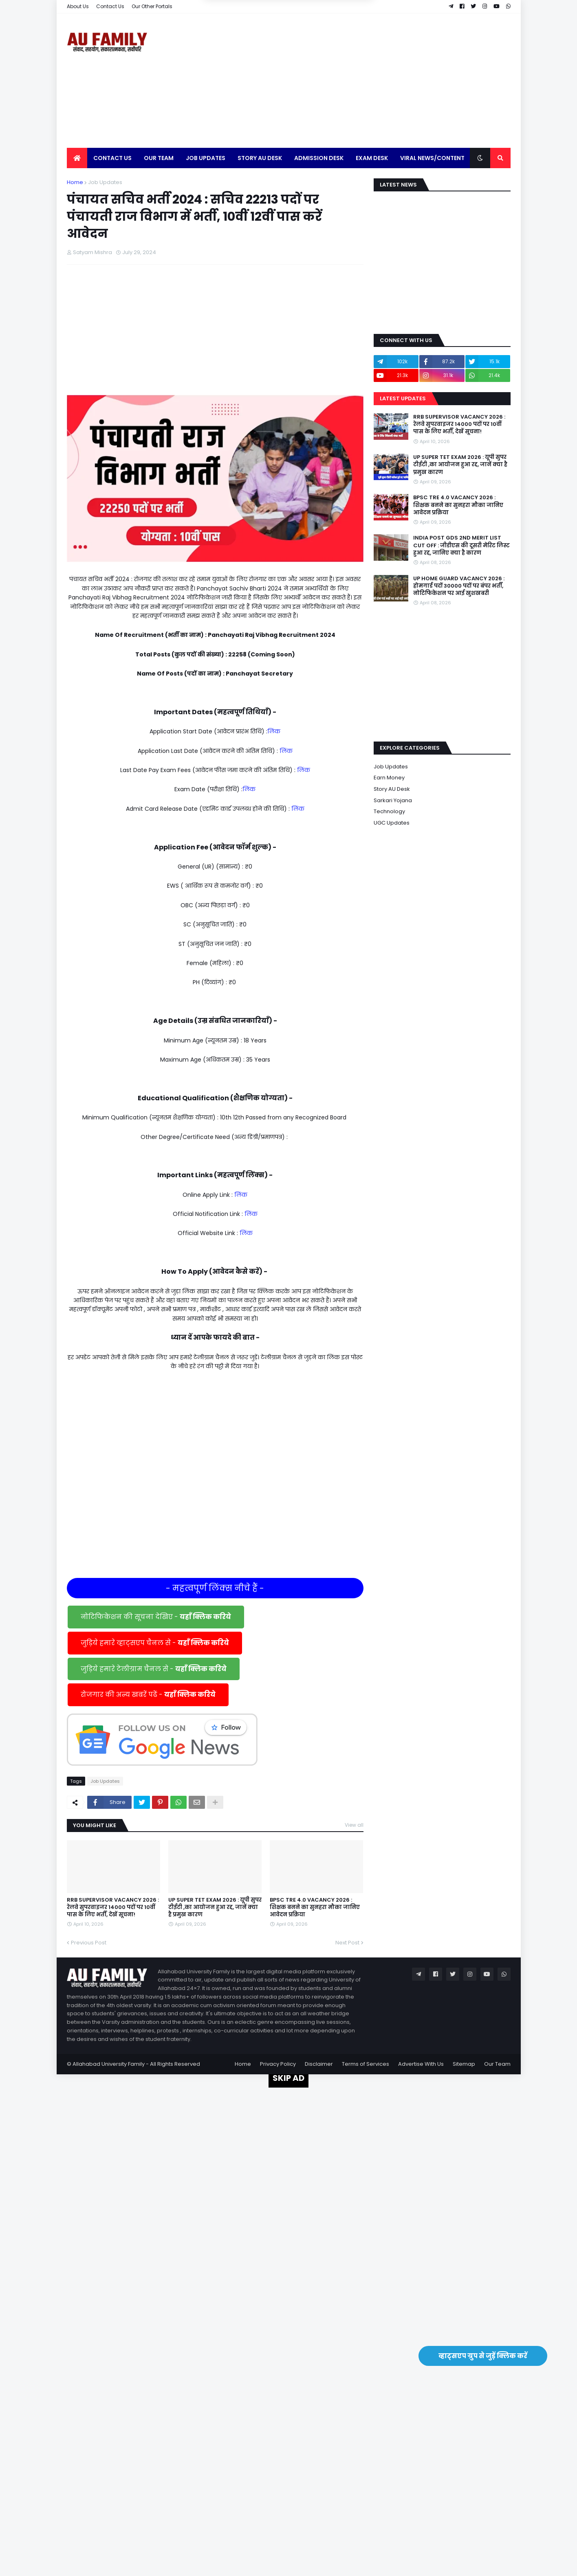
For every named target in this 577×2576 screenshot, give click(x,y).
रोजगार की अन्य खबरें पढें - (148, 1694)
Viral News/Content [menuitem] (432, 158)
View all (354, 1824)
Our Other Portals (152, 6)
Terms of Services (365, 2064)
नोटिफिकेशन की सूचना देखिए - (156, 1617)
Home (75, 182)
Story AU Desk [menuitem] (260, 158)
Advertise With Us (421, 2064)
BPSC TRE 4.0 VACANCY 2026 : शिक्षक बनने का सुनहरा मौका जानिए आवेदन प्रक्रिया (315, 1907)
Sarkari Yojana (393, 800)
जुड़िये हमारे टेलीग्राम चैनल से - (154, 1669)
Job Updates (105, 182)
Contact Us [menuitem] (112, 158)
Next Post (347, 1942)
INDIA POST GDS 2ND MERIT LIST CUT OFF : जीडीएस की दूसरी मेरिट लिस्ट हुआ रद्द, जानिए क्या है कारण (461, 545)
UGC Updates (392, 823)
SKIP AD (288, 2077)
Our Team (497, 2064)
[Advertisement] (362, 81)
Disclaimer (319, 2064)
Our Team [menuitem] (159, 158)
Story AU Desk (392, 789)
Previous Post (88, 1942)
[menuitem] (77, 158)
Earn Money (389, 777)
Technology (389, 811)
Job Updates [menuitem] (205, 158)
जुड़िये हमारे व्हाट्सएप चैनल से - (155, 1643)
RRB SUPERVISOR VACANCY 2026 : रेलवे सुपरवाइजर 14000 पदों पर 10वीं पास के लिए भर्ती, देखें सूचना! (113, 1907)
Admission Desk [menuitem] (319, 158)
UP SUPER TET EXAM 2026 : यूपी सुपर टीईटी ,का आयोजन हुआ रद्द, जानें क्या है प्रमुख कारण (215, 1907)
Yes (327, 45)
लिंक (273, 731)
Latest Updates (403, 398)
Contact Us (110, 6)
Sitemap (464, 2064)
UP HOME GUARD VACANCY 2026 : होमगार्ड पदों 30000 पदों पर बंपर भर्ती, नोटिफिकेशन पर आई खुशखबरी (458, 586)
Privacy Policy (278, 2064)
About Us (78, 6)
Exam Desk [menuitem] (372, 158)
